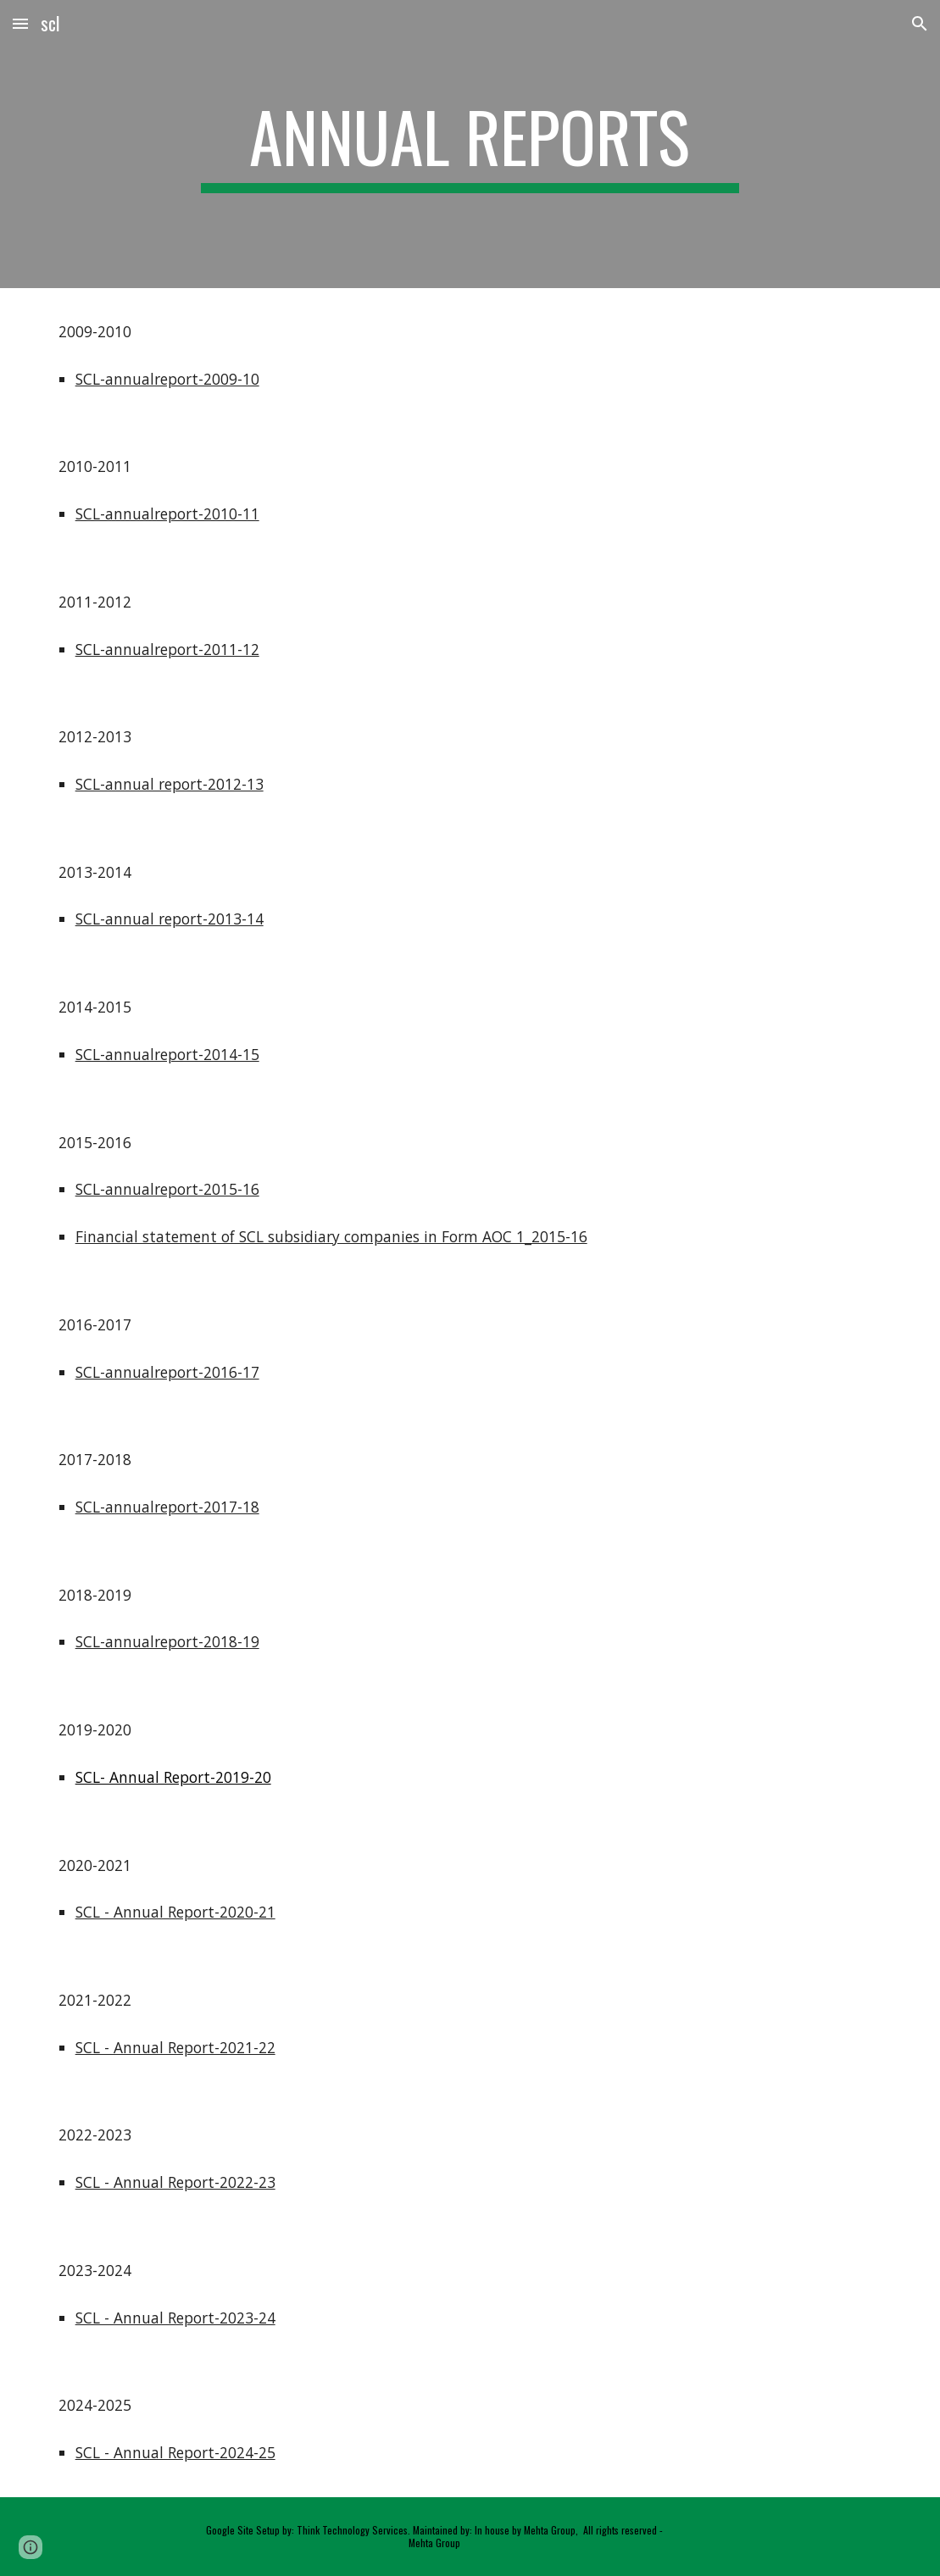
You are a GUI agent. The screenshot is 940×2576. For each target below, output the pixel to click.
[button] (20, 23)
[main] (469, 144)
